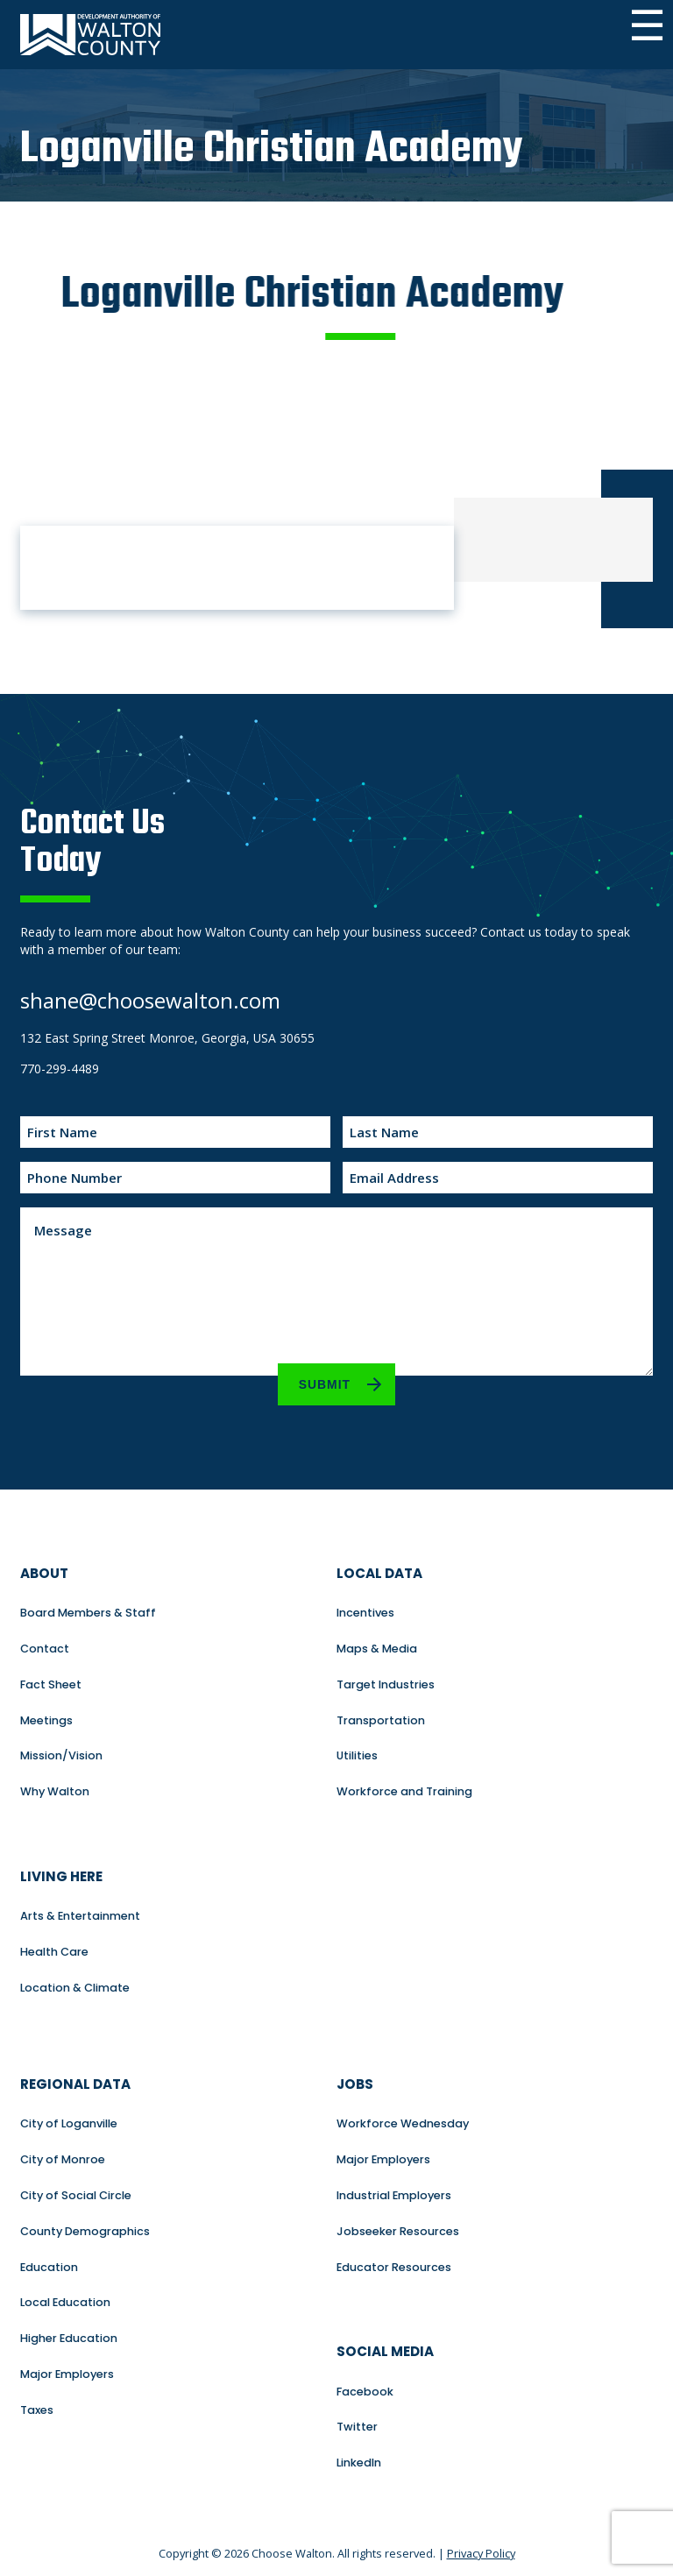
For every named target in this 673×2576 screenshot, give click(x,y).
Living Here (61, 1876)
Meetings (46, 1720)
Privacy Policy (481, 2553)
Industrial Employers (393, 2195)
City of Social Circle (75, 2195)
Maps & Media (376, 1648)
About (44, 1573)
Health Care (54, 1951)
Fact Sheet (50, 1684)
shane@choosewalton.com (150, 1000)
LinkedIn (358, 2462)
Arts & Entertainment (80, 1915)
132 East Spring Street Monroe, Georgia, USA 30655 (167, 1038)
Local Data (379, 1573)
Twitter (357, 2426)
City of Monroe (62, 2159)
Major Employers (67, 2374)
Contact (44, 1648)
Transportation (380, 1720)
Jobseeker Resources (397, 2231)
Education (49, 2267)
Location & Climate (75, 1987)
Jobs (354, 2084)
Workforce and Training (404, 1791)
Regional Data (75, 2084)
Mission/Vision (61, 1755)
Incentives (365, 1612)
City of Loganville (68, 2123)
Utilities (357, 1755)
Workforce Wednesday (402, 2123)
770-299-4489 (59, 1068)
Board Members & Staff (88, 1612)
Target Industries (385, 1684)
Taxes (36, 2410)
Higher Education (68, 2338)
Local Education (65, 2302)
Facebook (364, 2391)
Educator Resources (393, 2267)
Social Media (385, 2351)
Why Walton (54, 1791)
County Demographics (85, 2231)
